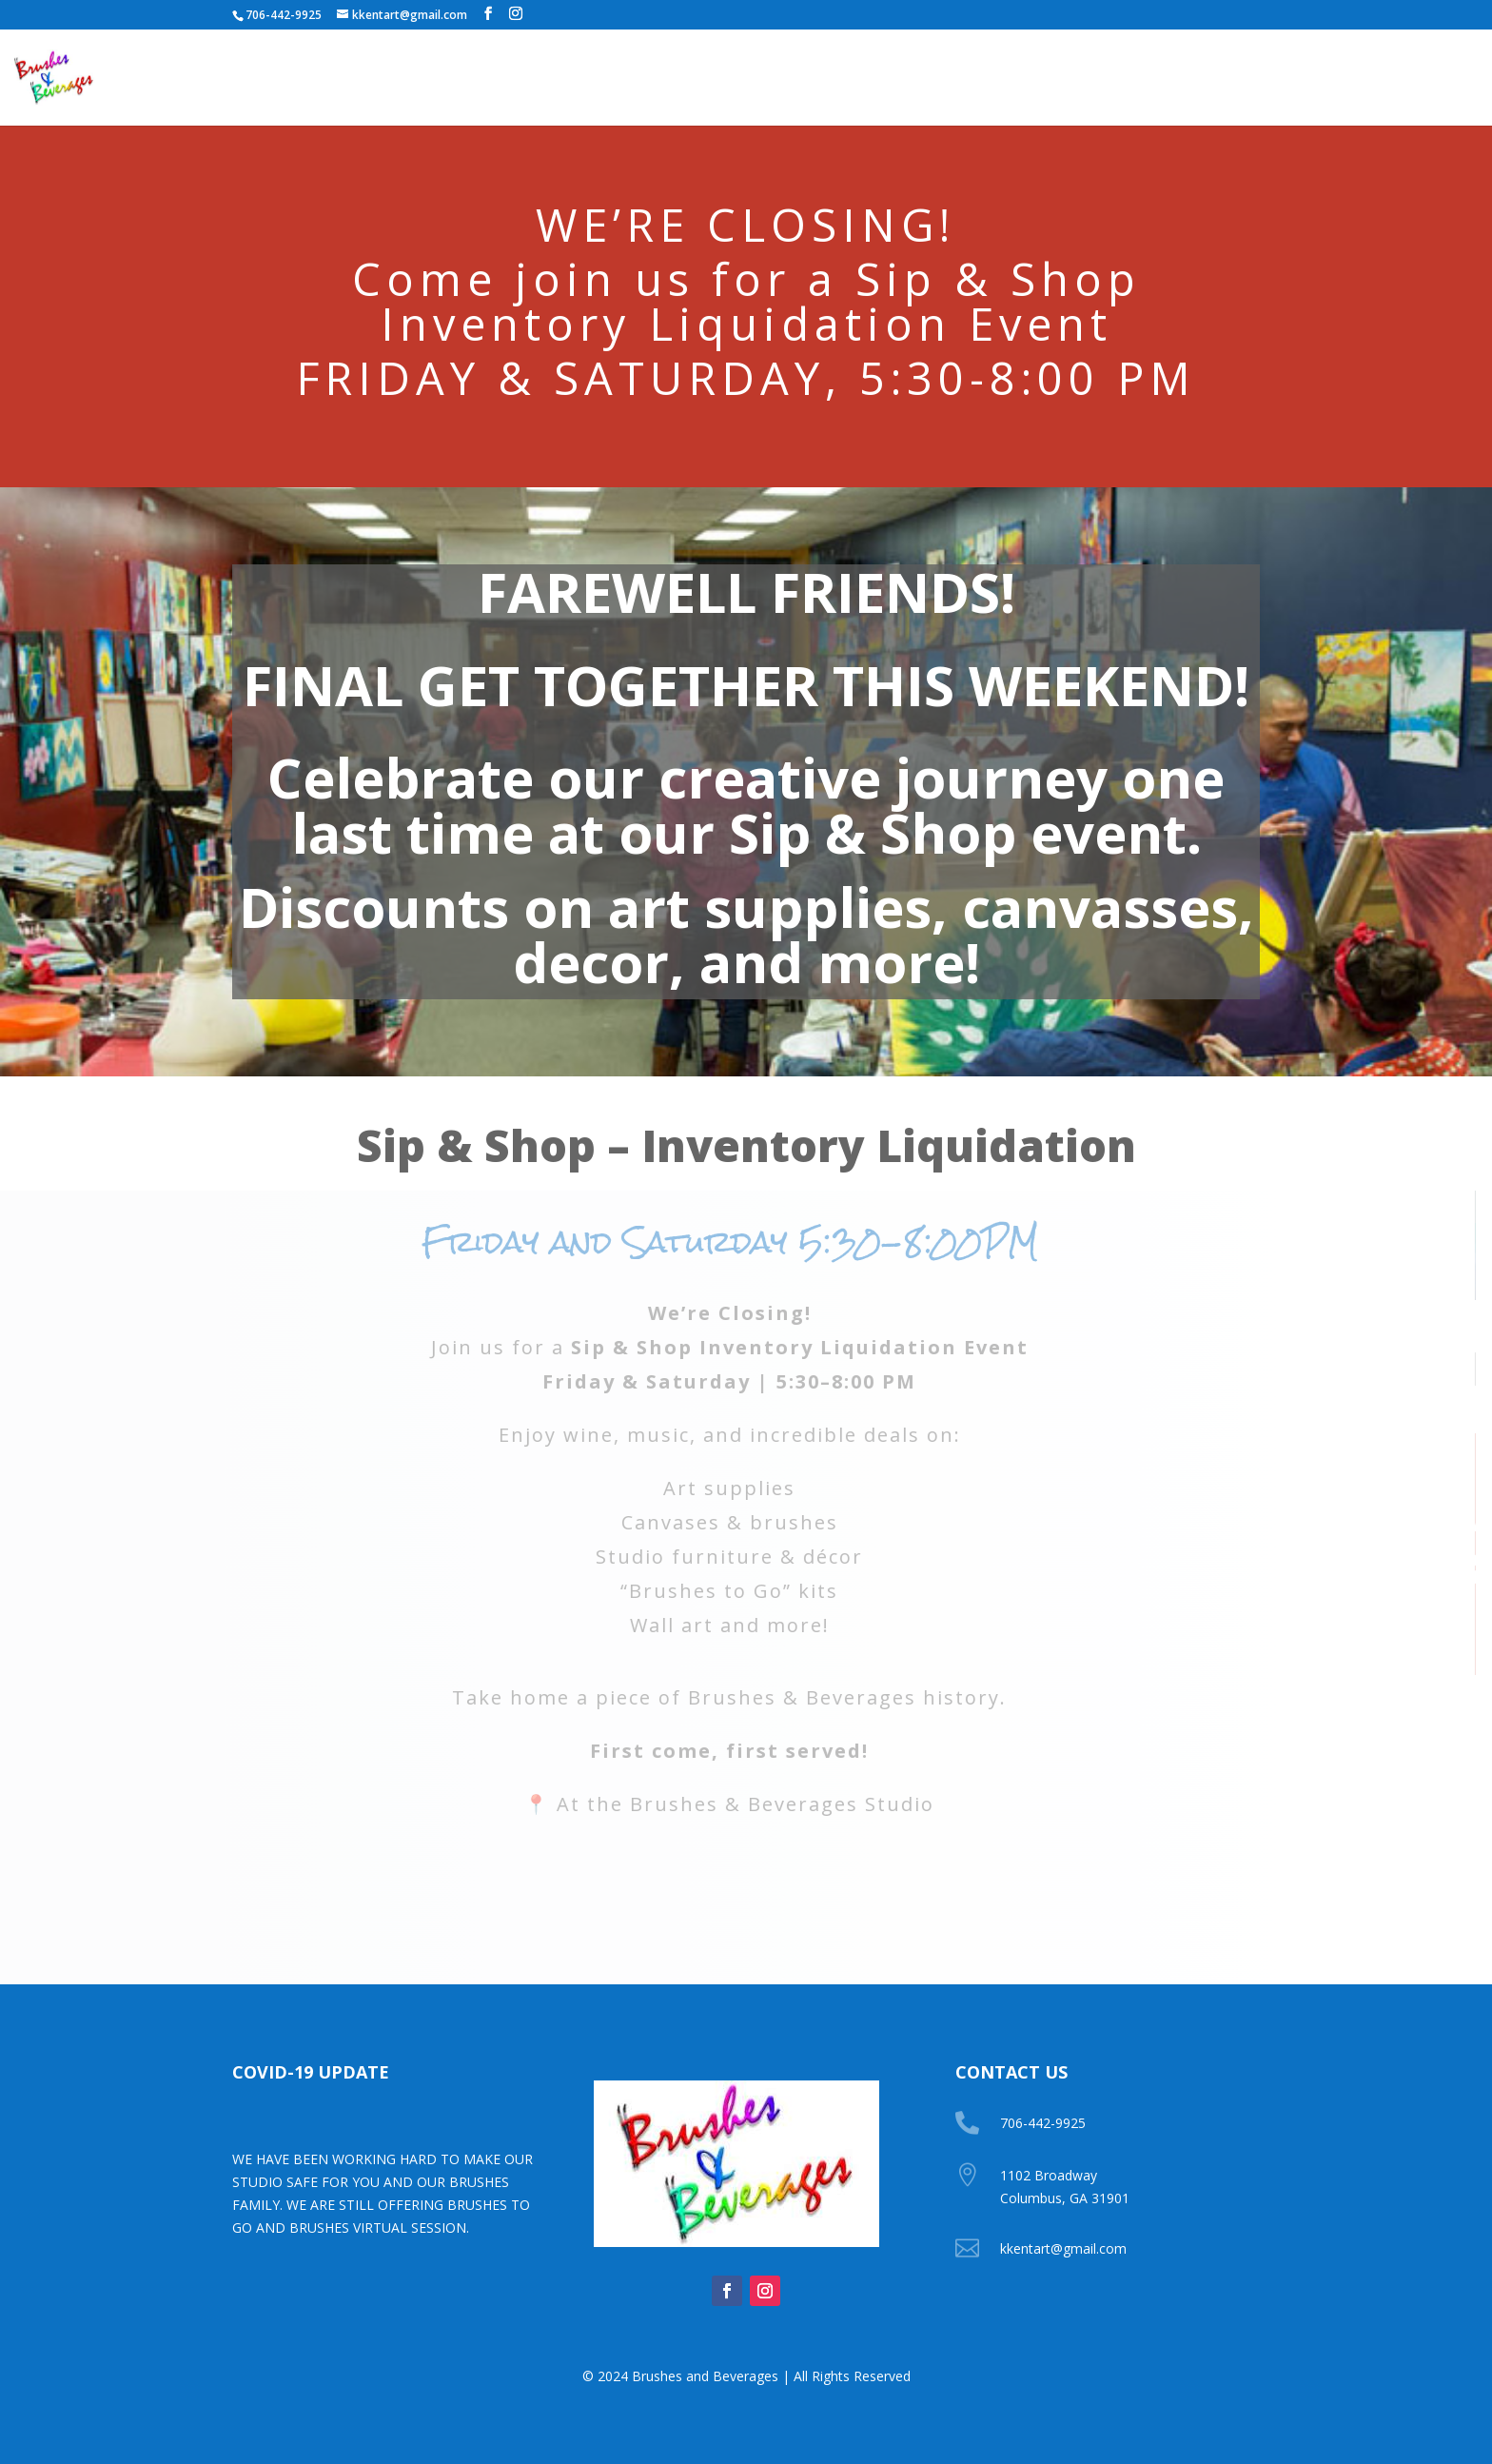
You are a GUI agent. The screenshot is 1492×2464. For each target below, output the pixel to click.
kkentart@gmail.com (1063, 2248)
